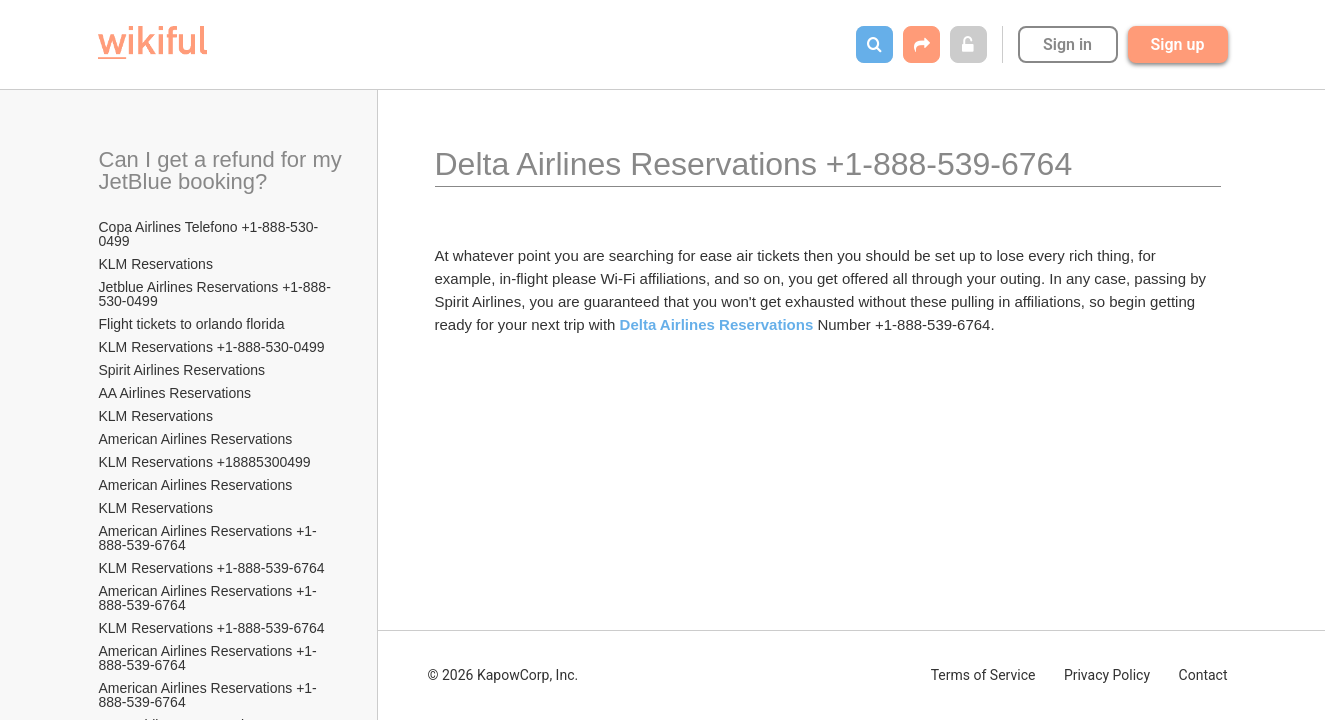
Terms (983, 675)
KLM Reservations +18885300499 (205, 462)
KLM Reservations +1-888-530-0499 (212, 347)
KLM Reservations (156, 264)
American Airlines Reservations (196, 439)
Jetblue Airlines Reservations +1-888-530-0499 (215, 294)
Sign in (1067, 44)
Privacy (1107, 675)
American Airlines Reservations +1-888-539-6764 (208, 538)
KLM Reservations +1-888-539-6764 (212, 568)
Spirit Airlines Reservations (182, 370)
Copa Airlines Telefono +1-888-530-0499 (209, 234)
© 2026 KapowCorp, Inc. (503, 675)
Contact (1203, 675)
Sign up (1178, 44)
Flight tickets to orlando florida (192, 324)
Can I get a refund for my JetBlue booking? (223, 170)
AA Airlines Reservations (175, 393)
